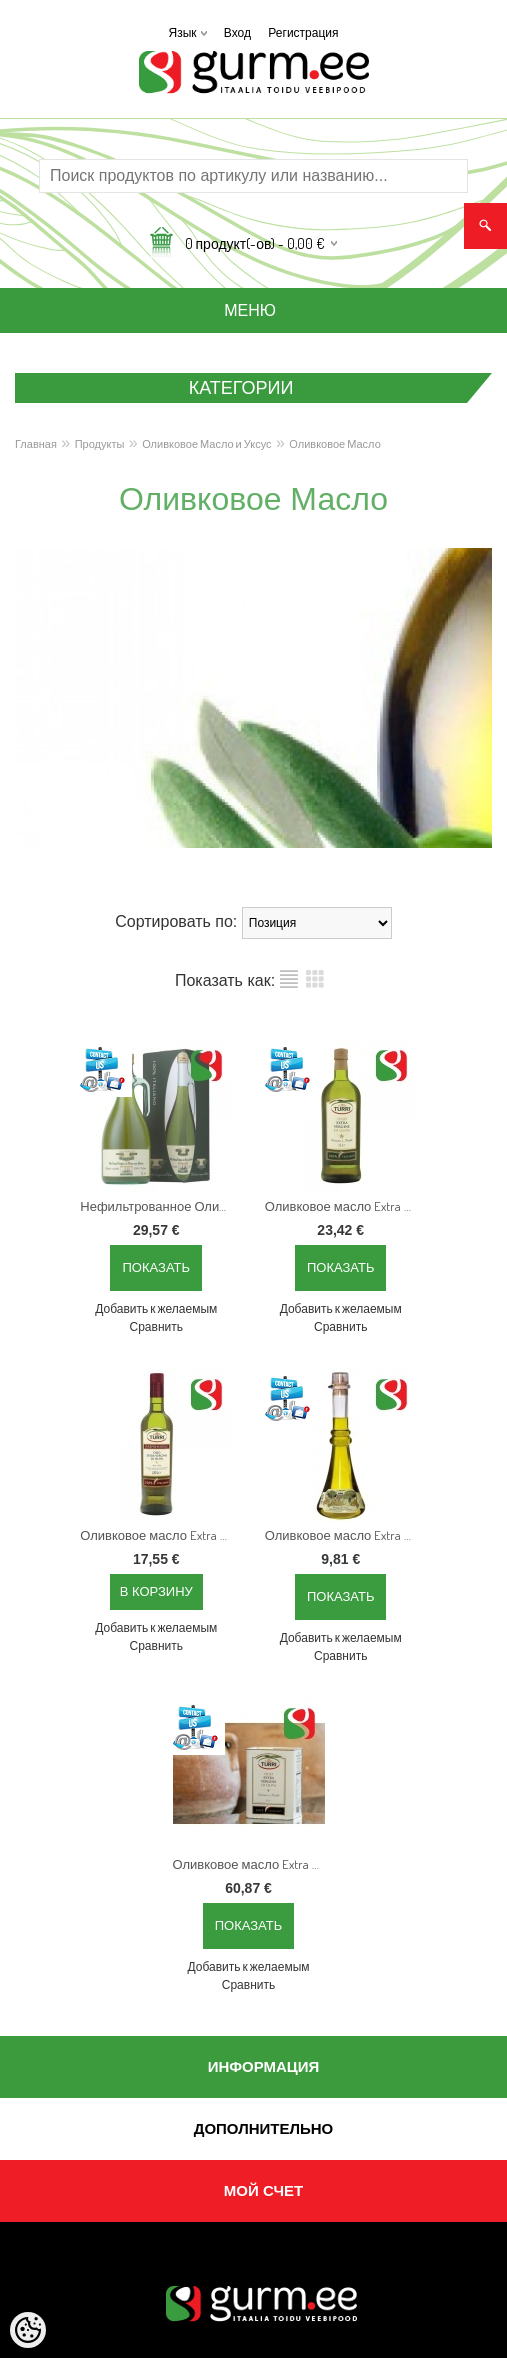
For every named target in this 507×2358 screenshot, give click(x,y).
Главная (36, 444)
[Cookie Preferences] (28, 2330)
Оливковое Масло (334, 444)
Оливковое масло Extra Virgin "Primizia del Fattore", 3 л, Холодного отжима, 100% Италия (253, 1864)
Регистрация (303, 32)
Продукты (100, 444)
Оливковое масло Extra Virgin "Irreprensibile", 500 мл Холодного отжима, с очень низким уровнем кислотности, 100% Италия (160, 1535)
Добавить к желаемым (156, 1308)
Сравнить (156, 1326)
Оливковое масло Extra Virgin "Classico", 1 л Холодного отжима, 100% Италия (345, 1206)
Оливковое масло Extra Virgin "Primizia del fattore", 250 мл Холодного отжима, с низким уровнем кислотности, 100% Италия (345, 1535)
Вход (237, 32)
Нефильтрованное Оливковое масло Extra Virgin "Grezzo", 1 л (160, 1206)
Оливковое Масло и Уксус (206, 444)
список (289, 979)
